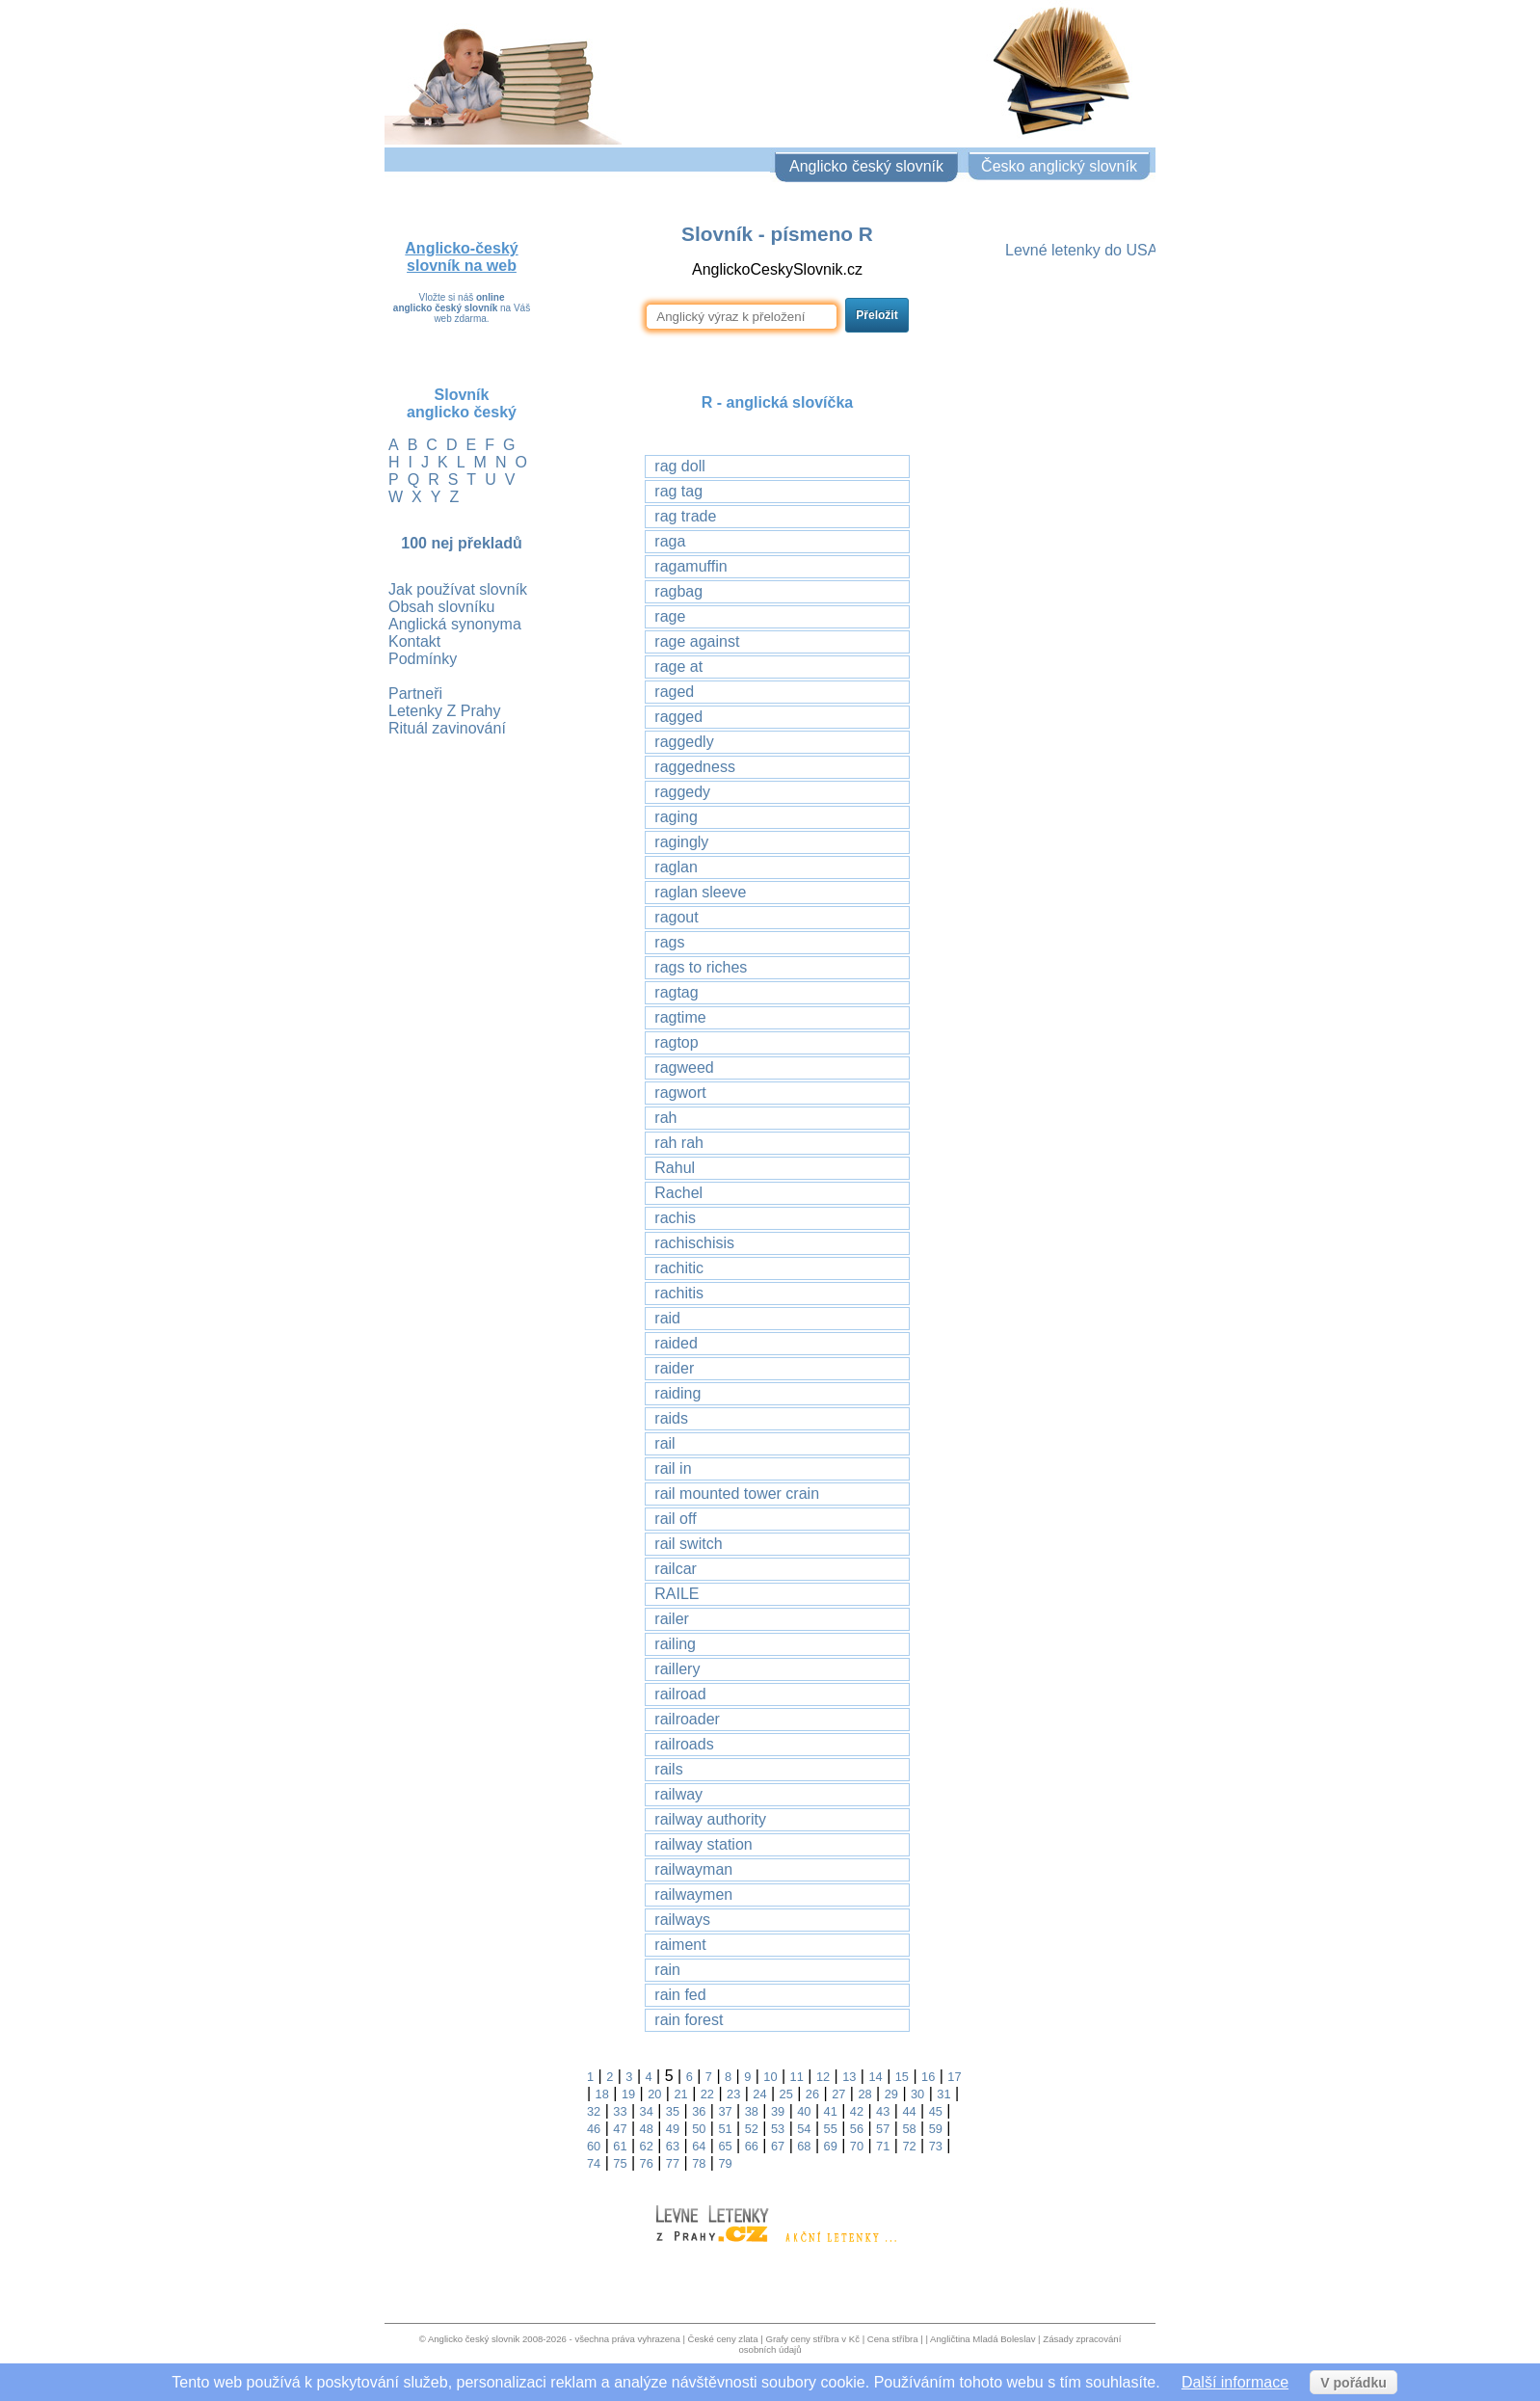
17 (954, 2076)
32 (593, 2111)
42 (856, 2111)
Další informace (1235, 2382)
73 (936, 2146)
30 (917, 2094)
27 (838, 2094)
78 (698, 2163)
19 (628, 2094)
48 (646, 2128)
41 (830, 2111)
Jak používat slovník (457, 589)
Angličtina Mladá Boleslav (982, 2339)
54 (803, 2128)
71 (882, 2146)
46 (593, 2128)
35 (672, 2111)
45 (936, 2111)
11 (797, 2076)
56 (856, 2128)
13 (849, 2076)
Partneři (415, 693)
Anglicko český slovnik (473, 2339)
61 (619, 2146)
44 (909, 2111)
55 (830, 2128)
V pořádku (1353, 2382)
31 (943, 2094)
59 (936, 2128)
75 (619, 2163)
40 (803, 2111)
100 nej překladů (461, 543)
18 (602, 2094)
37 (724, 2111)
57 (882, 2128)
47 (619, 2128)
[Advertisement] (1078, 566)
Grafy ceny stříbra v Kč (812, 2339)
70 (856, 2146)
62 (646, 2146)
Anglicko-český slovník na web (461, 257)
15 (902, 2076)
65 (724, 2146)
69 (830, 2146)
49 (672, 2128)
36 (698, 2111)
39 (777, 2111)
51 (724, 2128)
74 (593, 2163)
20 (654, 2094)
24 (759, 2094)
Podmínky (422, 659)
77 (672, 2163)
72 (909, 2146)
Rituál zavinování (447, 728)
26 (812, 2094)
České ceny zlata (723, 2339)
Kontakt (414, 641)
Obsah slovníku (441, 607)
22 (707, 2094)
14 (875, 2076)
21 (680, 2094)
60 (593, 2146)
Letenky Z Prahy (444, 711)
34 (646, 2111)
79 (724, 2163)
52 (751, 2128)
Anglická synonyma (454, 624)
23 (733, 2094)
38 (751, 2111)
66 (751, 2146)
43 (882, 2111)
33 (619, 2111)
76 (646, 2163)
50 (698, 2128)
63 (672, 2146)
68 (803, 2146)
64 (698, 2146)
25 (786, 2094)
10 (770, 2076)
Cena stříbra (892, 2339)
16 (928, 2076)
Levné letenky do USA (1081, 250)
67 (777, 2146)
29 (891, 2094)
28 (864, 2094)
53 (777, 2128)
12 (823, 2076)
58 (909, 2128)
